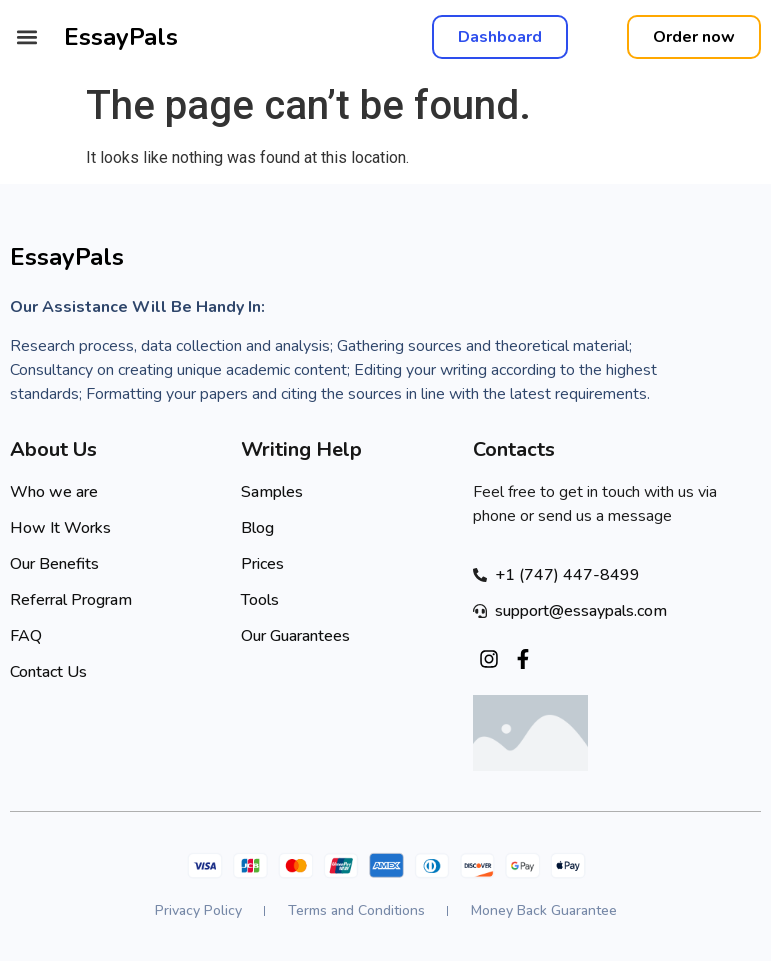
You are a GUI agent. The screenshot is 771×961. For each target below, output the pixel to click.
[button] (26, 37)
